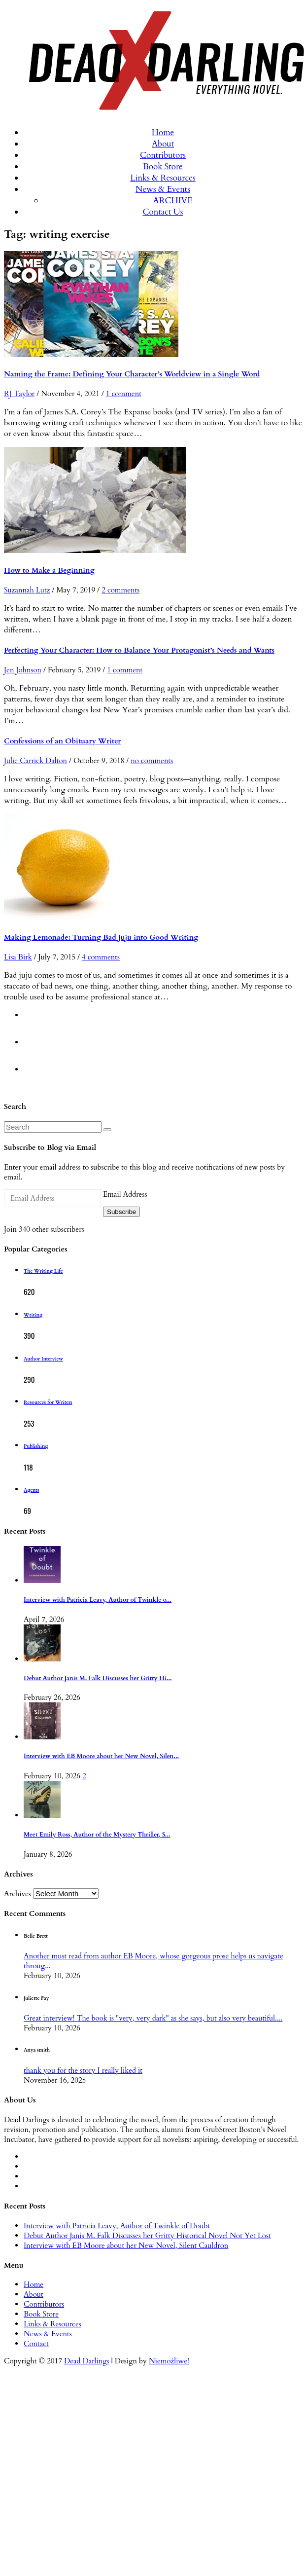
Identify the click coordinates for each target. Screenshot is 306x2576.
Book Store (163, 166)
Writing (33, 1315)
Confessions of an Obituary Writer (62, 741)
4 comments (101, 957)
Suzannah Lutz (27, 590)
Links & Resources (162, 178)
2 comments (120, 590)
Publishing (36, 1446)
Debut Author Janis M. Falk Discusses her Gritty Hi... (98, 1678)
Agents (31, 1490)
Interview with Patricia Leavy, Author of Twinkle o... (97, 1600)
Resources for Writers (48, 1402)
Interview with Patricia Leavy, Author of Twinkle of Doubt (117, 2226)
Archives (17, 1894)
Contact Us (163, 212)
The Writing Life (43, 1271)
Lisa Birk (18, 957)
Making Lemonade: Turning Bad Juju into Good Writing (101, 937)
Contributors (163, 155)
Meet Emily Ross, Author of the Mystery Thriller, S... (97, 1835)
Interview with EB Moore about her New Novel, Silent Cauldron (126, 2245)
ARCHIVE (173, 200)
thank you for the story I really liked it (83, 2070)
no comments (152, 761)
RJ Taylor (19, 394)
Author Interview (43, 1359)
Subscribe (121, 1211)
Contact (36, 2344)
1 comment (123, 394)
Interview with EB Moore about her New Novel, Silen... (101, 1756)
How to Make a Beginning (49, 570)
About (163, 143)
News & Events (163, 189)
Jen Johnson (22, 670)
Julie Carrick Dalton (35, 761)
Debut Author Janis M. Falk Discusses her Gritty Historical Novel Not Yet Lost (147, 2236)
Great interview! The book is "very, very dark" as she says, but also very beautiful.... (153, 2018)
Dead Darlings (86, 2361)
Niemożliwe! (169, 2361)
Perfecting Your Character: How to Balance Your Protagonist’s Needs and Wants (139, 650)
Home (163, 132)
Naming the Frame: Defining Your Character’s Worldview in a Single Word (132, 374)
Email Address (125, 1194)
